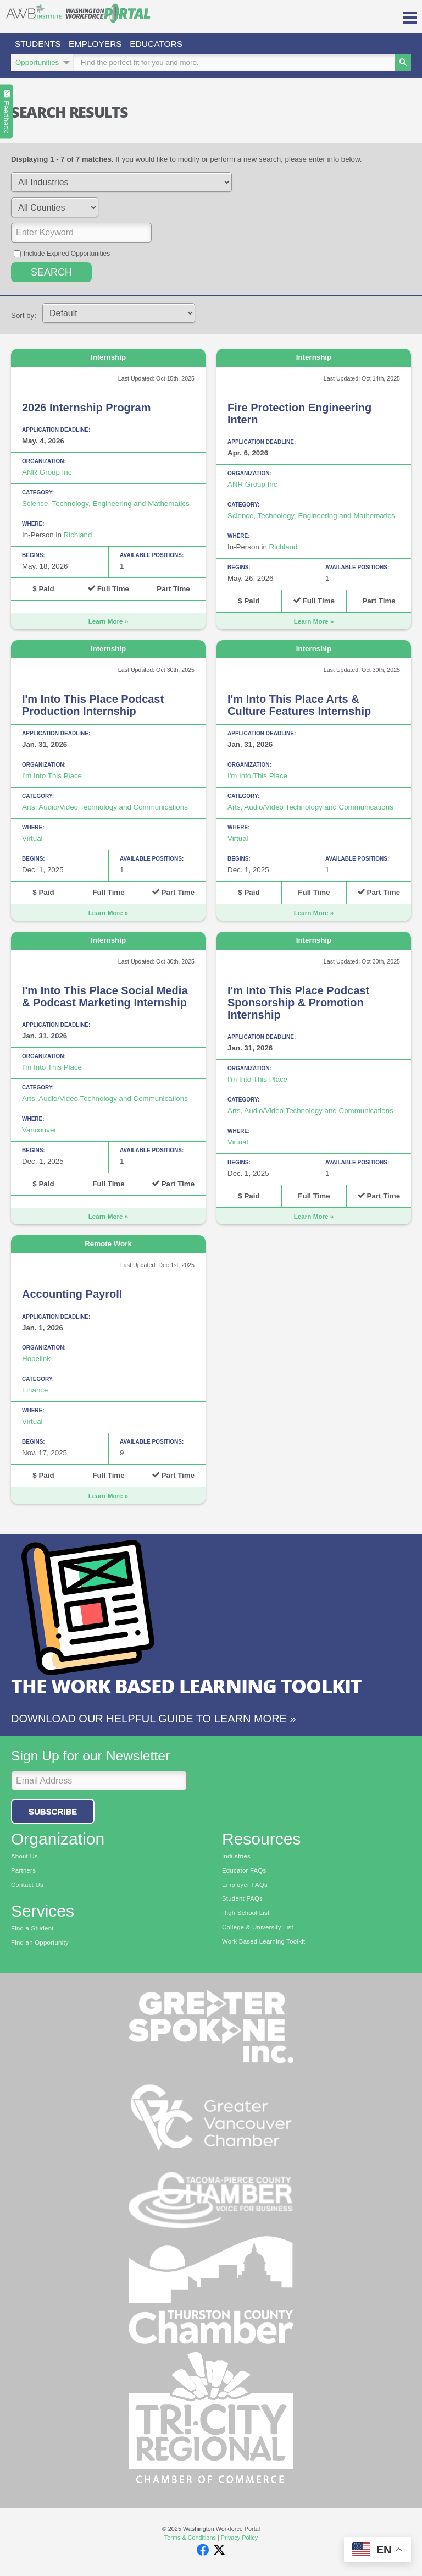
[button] (409, 16)
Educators (165, 44)
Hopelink (36, 1360)
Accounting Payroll (72, 1296)
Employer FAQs (245, 1886)
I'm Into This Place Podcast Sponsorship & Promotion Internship (298, 1004)
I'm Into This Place (52, 777)
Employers (100, 44)
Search (51, 273)
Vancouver (39, 1131)
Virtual (32, 840)
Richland (78, 536)
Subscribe (53, 1813)
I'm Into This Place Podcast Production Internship (93, 707)
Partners (23, 1872)
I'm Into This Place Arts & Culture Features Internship (299, 707)
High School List (245, 1914)
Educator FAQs (244, 1872)
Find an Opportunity (40, 1943)
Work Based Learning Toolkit (263, 1943)
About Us (24, 1857)
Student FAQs (242, 1900)
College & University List (257, 1928)
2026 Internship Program (86, 409)
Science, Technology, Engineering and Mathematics (106, 505)
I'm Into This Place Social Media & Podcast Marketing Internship (105, 998)
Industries (236, 1857)
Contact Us (27, 1886)
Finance (35, 1392)
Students (39, 44)
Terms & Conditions (190, 2539)
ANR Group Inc (46, 474)
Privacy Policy (239, 2539)
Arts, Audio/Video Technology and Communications (105, 809)
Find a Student (32, 1930)
